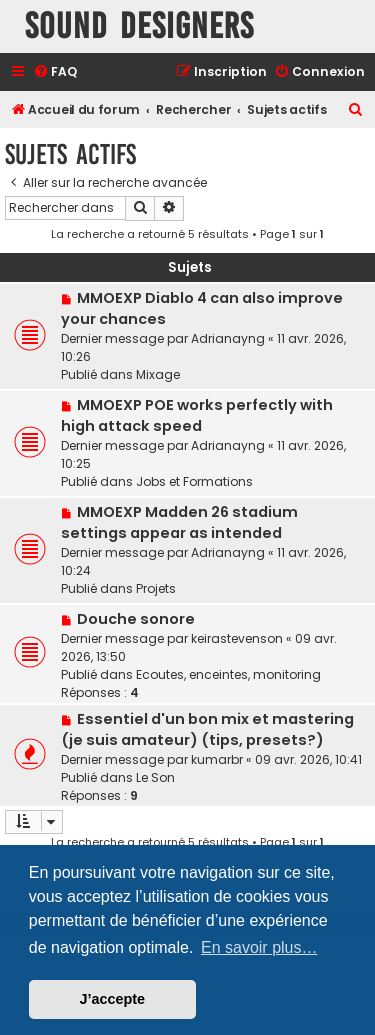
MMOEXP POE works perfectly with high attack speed (197, 415)
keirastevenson (237, 638)
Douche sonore (136, 619)
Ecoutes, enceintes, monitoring (228, 674)
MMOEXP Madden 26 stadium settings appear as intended (179, 522)
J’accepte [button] (113, 999)
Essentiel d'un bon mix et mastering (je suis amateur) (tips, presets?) (207, 729)
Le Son (155, 777)
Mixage (158, 374)
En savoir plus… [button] (259, 947)
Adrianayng (228, 338)
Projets (156, 588)
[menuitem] (55, 72)
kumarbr (217, 759)
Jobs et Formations (194, 481)
